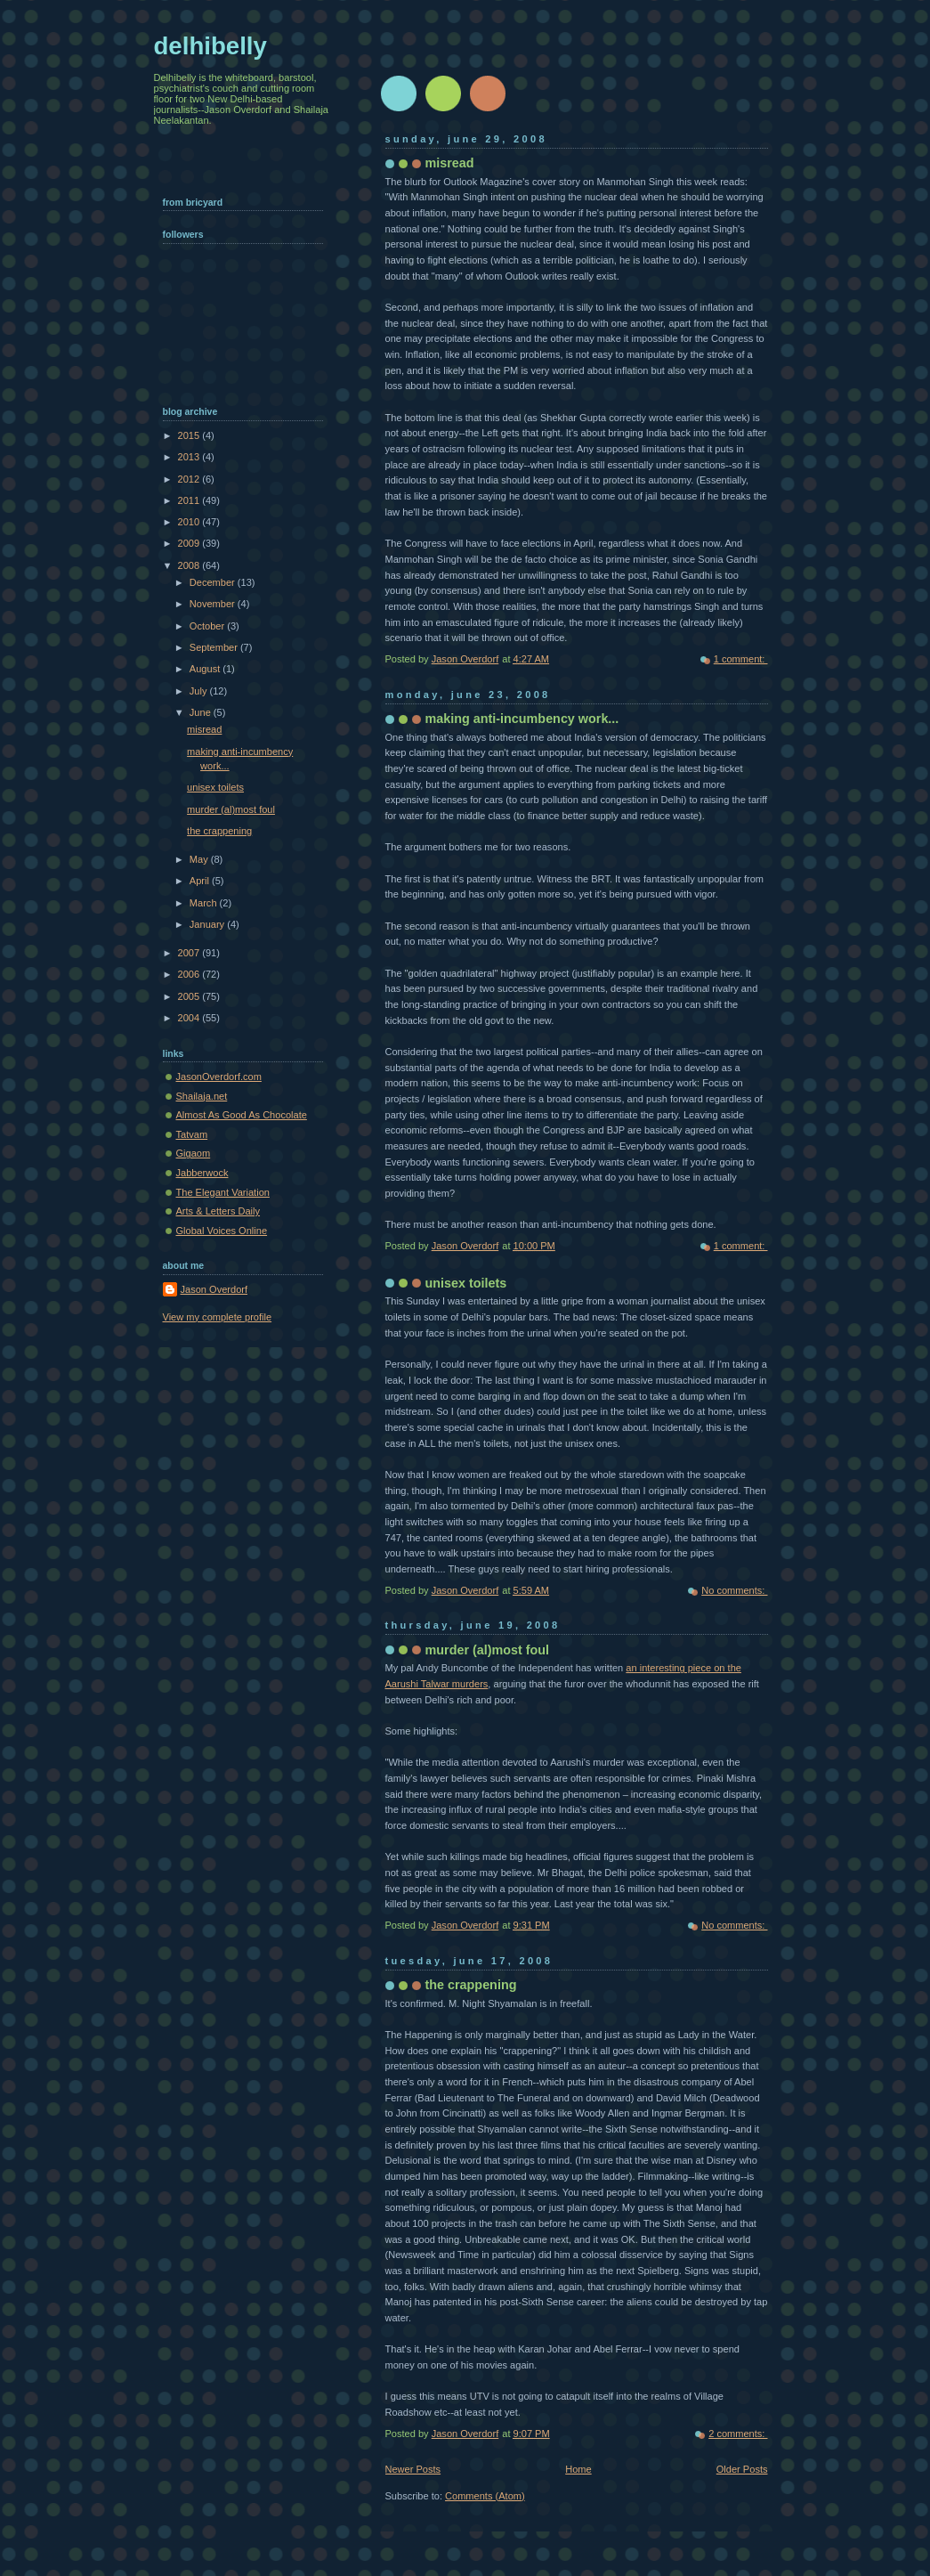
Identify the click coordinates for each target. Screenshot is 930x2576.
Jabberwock (202, 1172)
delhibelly (210, 46)
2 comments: (737, 2433)
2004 (190, 1017)
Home (578, 2469)
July (200, 691)
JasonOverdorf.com (219, 1076)
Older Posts (742, 2469)
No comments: (734, 1590)
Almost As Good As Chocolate (241, 1114)
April (201, 880)
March (205, 903)
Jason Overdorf (214, 1289)
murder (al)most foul (487, 1650)
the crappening (471, 1985)
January (208, 924)
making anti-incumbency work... (522, 718)
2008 (190, 565)
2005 (190, 996)
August (206, 668)
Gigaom (193, 1153)
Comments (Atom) (485, 2496)
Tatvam (192, 1134)
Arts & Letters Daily (218, 1211)
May (200, 859)
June (202, 712)
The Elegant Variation (223, 1192)
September (215, 647)
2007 (190, 952)
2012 (190, 479)
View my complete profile (217, 1317)
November (214, 603)
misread (449, 163)
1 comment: (741, 659)
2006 (190, 974)
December (214, 582)
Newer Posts (413, 2469)
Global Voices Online (222, 1230)
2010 (190, 521)
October (208, 626)
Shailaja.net (202, 1096)
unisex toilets (466, 1283)
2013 (190, 456)
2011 (190, 500)
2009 (190, 543)
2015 (190, 435)
